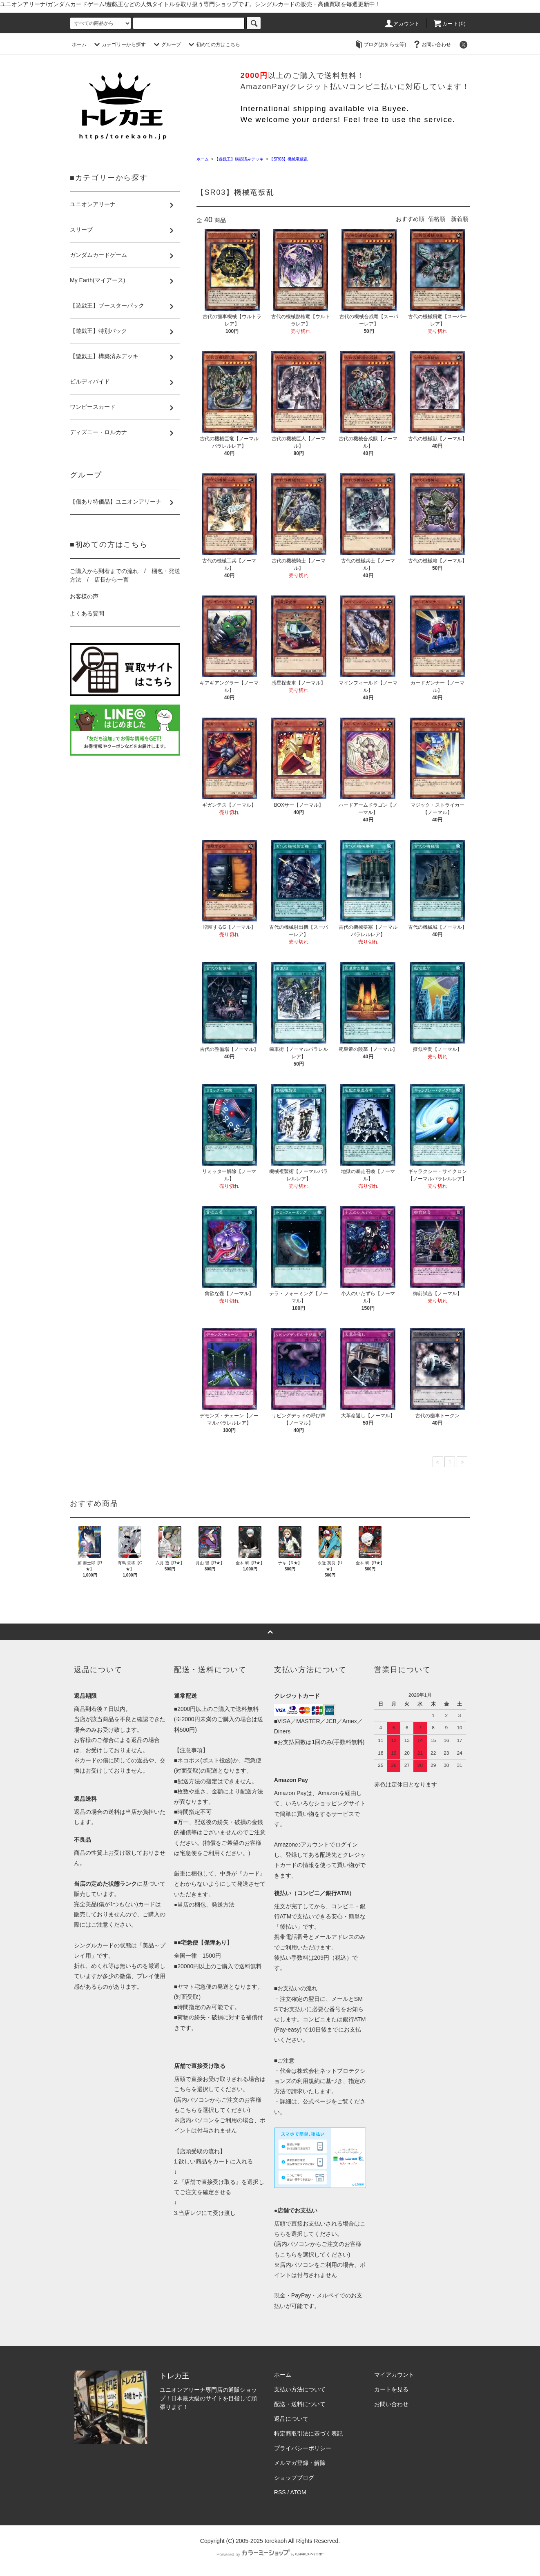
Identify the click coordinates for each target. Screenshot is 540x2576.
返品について (291, 2418)
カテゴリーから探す (119, 44)
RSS (280, 2492)
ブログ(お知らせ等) (380, 44)
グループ (166, 44)
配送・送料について (300, 2404)
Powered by (270, 2554)
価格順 (436, 219)
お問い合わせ (431, 44)
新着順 (459, 219)
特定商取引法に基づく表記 (308, 2433)
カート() (449, 24)
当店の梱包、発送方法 (205, 1904)
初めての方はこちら (213, 44)
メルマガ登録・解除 (300, 2463)
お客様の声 (84, 596)
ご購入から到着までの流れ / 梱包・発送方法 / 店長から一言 (125, 575)
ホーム (79, 44)
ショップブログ (294, 2477)
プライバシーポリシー (302, 2448)
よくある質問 (87, 613)
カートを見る (391, 2389)
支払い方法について (300, 2389)
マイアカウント (394, 2374)
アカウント (402, 24)
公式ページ (317, 2101)
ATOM (298, 2492)
